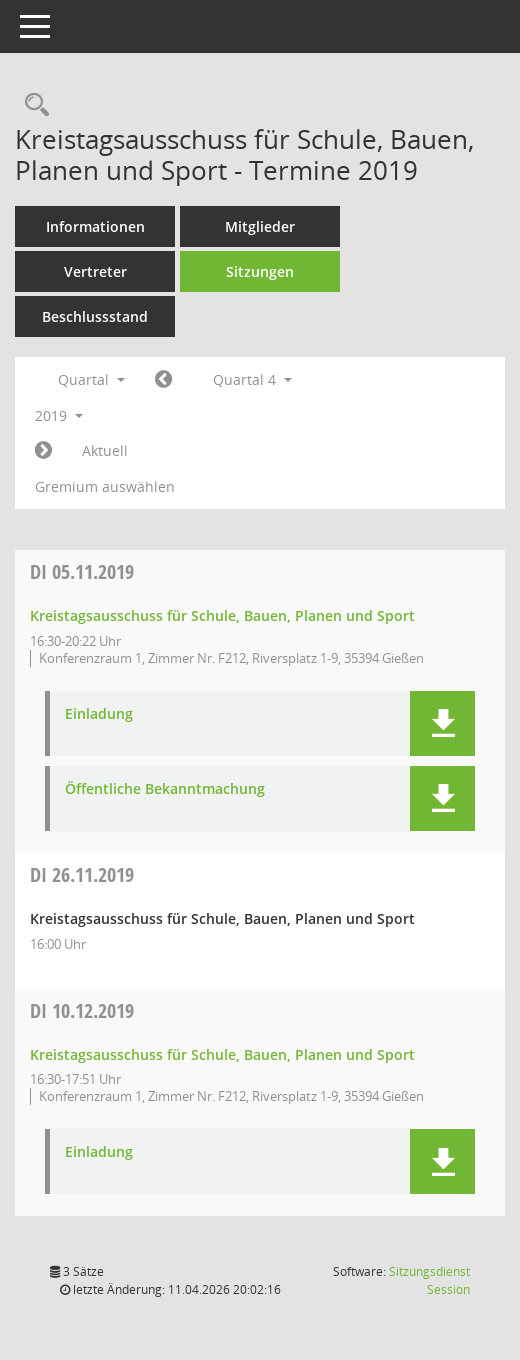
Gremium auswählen (105, 486)
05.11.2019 (82, 571)
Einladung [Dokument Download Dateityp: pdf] (99, 714)
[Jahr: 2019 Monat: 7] (163, 380)
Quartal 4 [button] (252, 379)
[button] (442, 723)
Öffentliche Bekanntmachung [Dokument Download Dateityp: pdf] (165, 789)
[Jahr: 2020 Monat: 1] (43, 451)
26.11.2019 (82, 874)
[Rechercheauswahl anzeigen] (32, 105)
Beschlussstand (95, 316)
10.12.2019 (82, 1010)
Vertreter (95, 271)
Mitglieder (260, 226)
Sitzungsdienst (429, 1280)
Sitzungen (260, 271)
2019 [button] (59, 415)
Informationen (95, 226)
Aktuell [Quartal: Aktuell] (105, 450)
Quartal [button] (91, 379)
